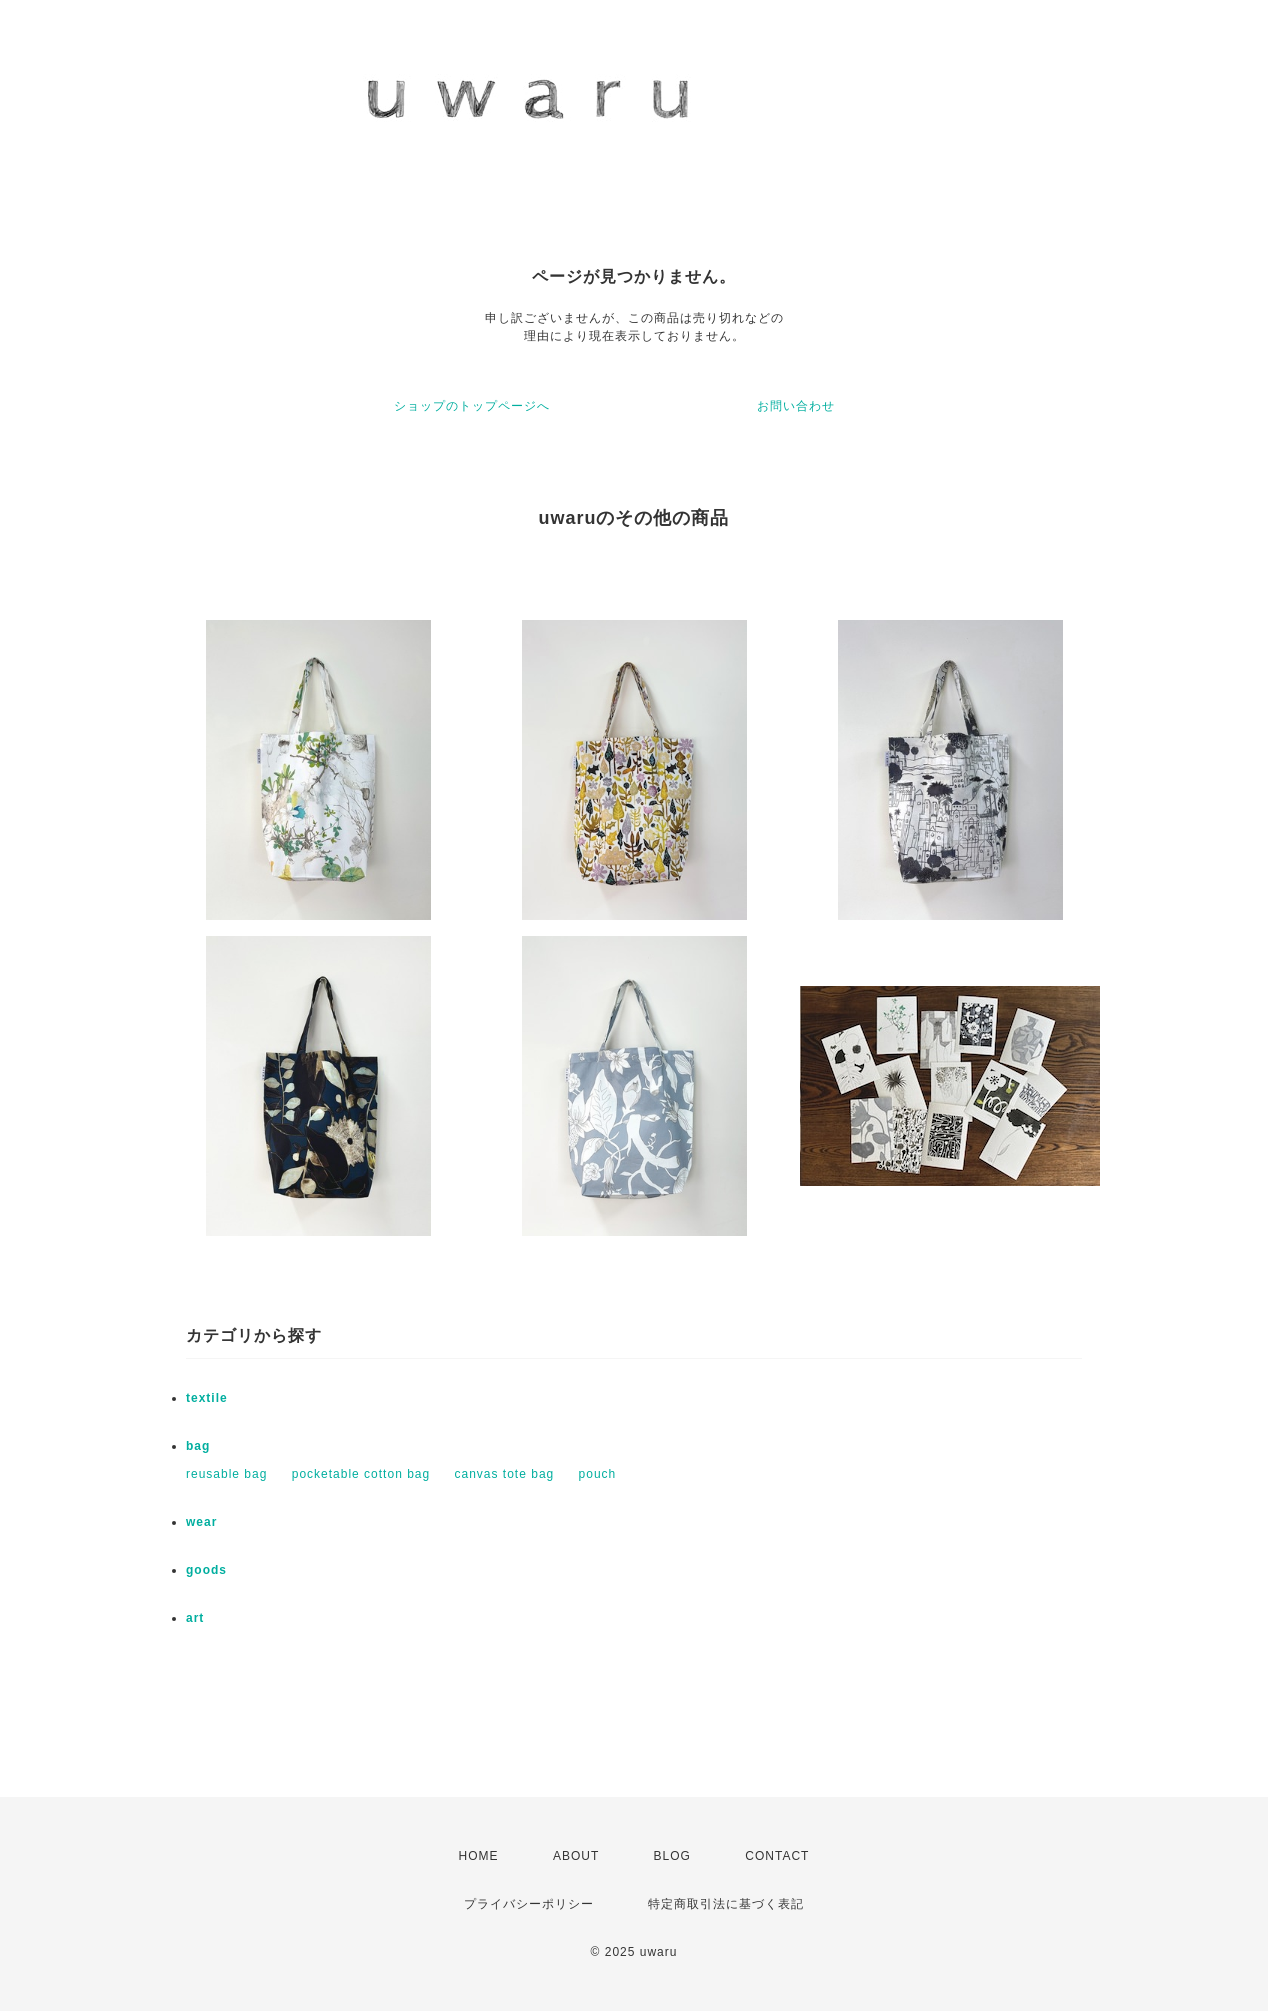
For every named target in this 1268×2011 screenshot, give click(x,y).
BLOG (672, 1856)
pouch (598, 1474)
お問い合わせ (796, 406)
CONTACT (777, 1856)
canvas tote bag (505, 1474)
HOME (479, 1856)
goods (206, 1570)
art (195, 1618)
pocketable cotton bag (361, 1474)
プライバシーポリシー (529, 1904)
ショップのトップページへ (472, 406)
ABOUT (576, 1856)
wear (201, 1522)
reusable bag (226, 1474)
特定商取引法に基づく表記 (726, 1904)
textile (207, 1398)
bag (198, 1446)
